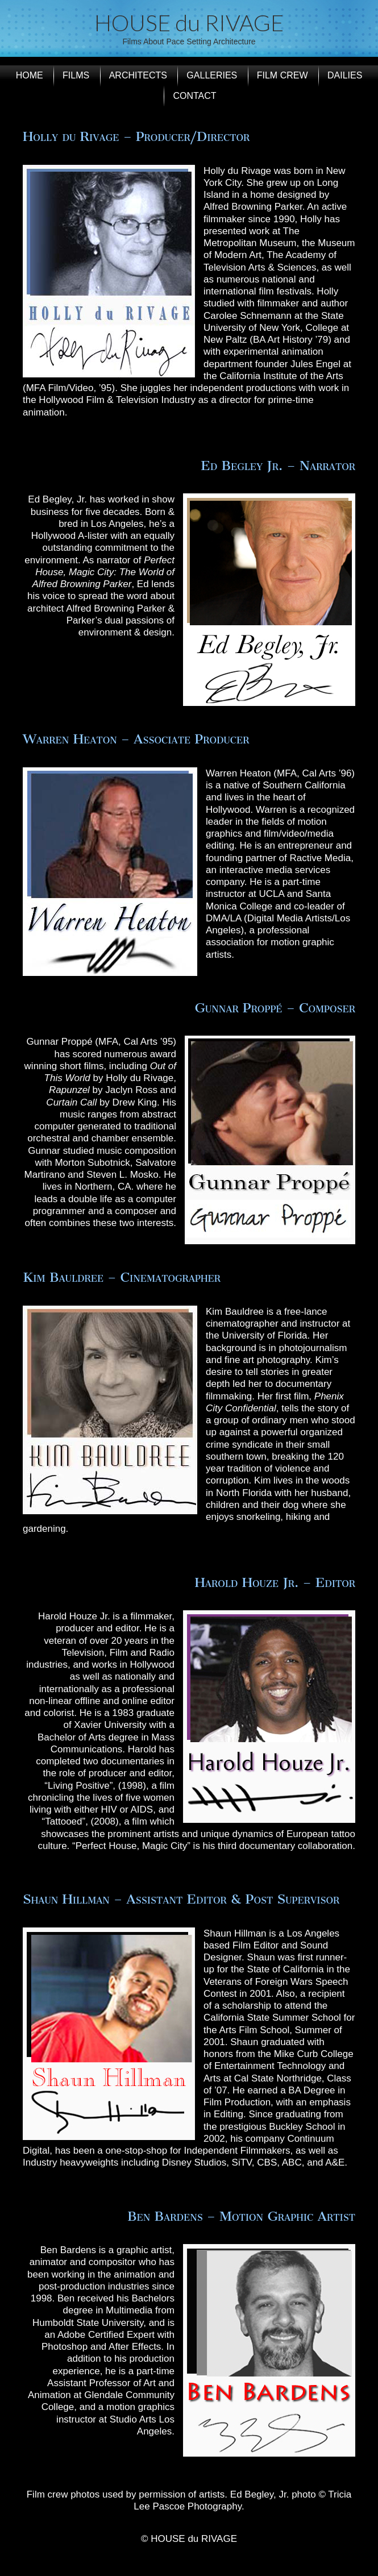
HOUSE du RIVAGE (189, 22)
